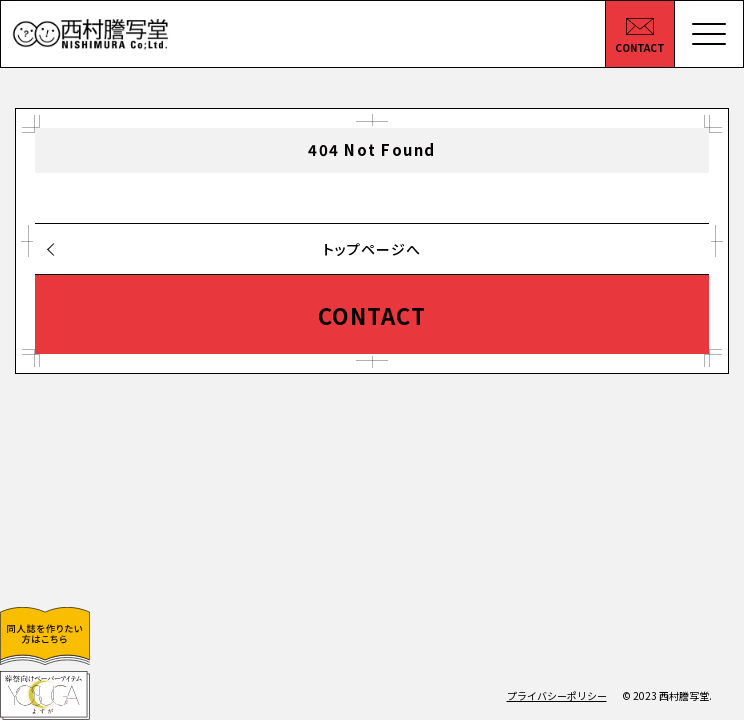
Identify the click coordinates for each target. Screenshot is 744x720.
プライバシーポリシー (557, 695)
